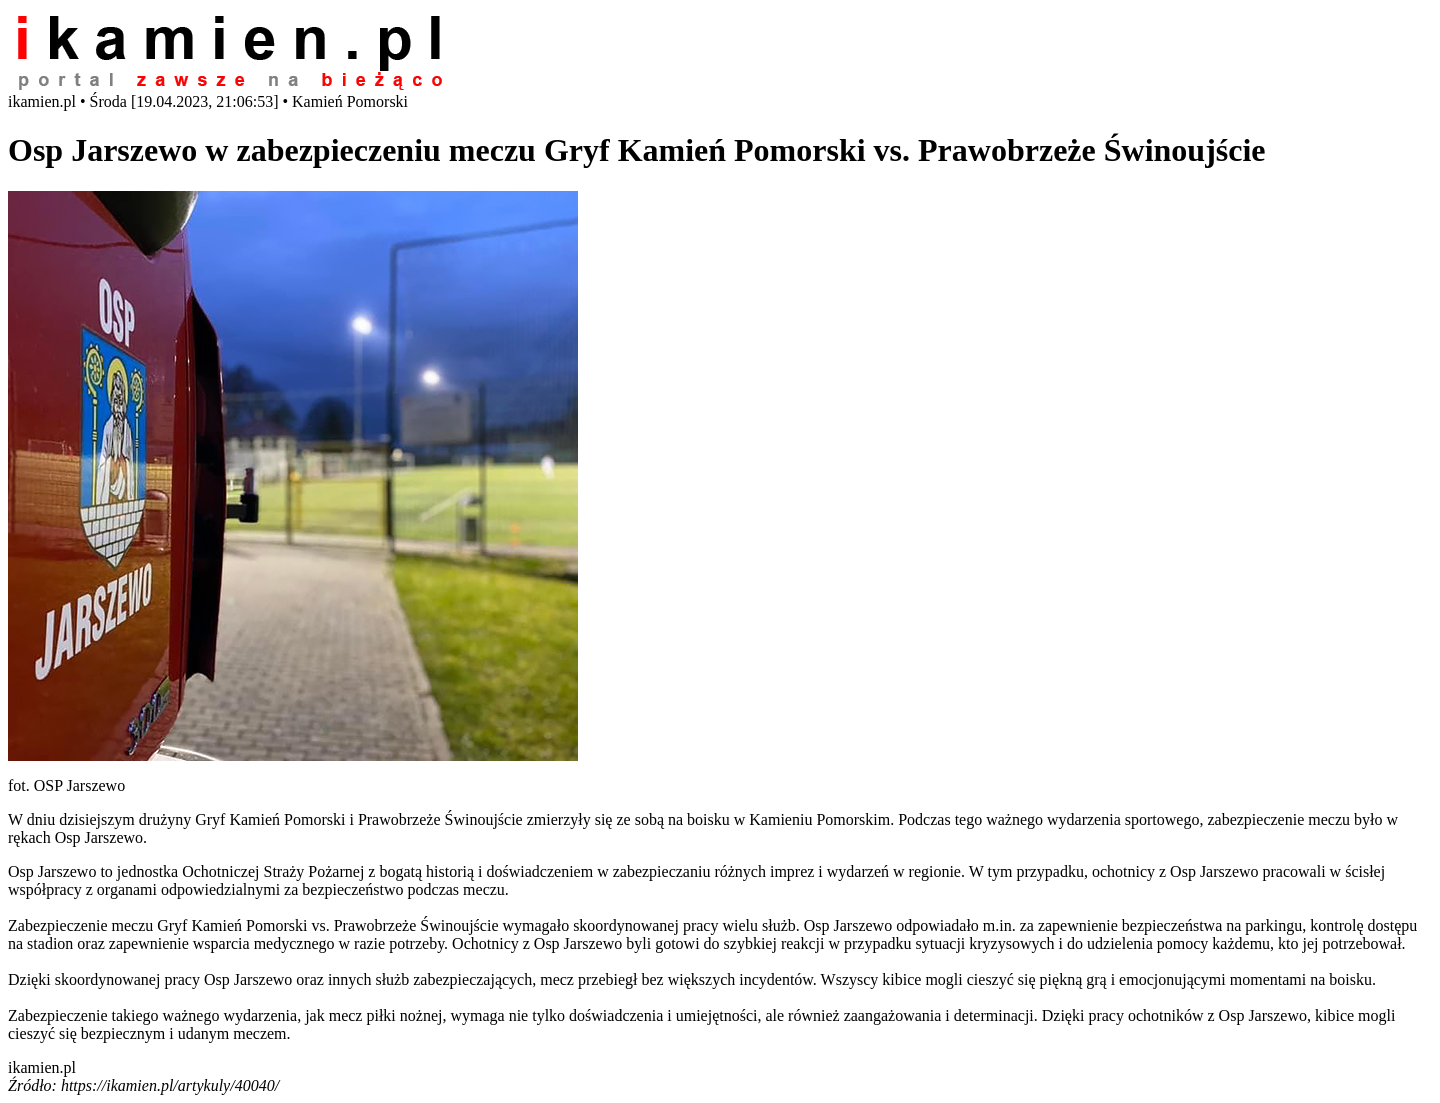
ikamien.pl (42, 1067)
